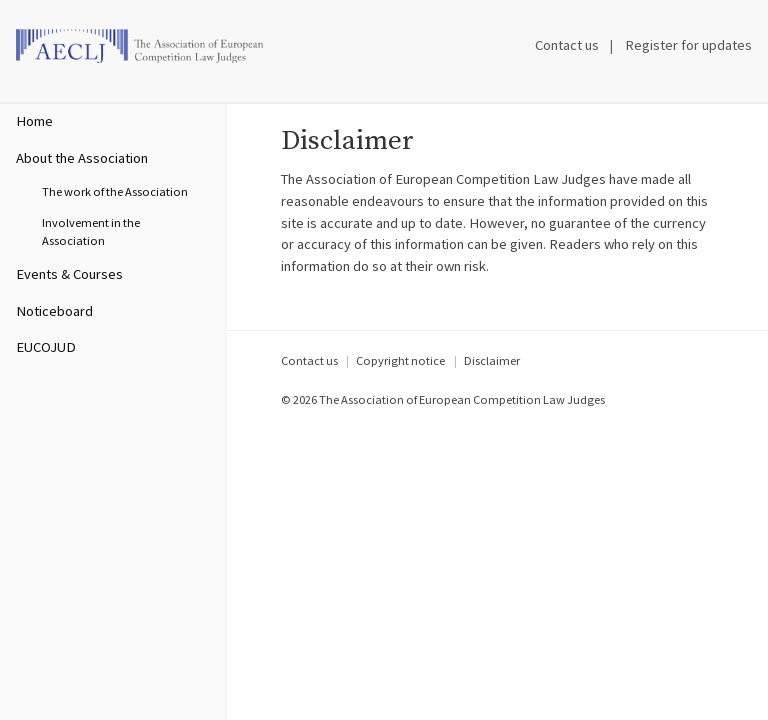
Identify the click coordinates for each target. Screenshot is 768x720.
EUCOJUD (46, 347)
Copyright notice (400, 360)
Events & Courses (69, 274)
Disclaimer (492, 360)
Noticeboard (54, 311)
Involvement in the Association (91, 232)
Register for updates (688, 45)
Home (34, 121)
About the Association (82, 158)
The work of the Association (115, 191)
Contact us (567, 45)
